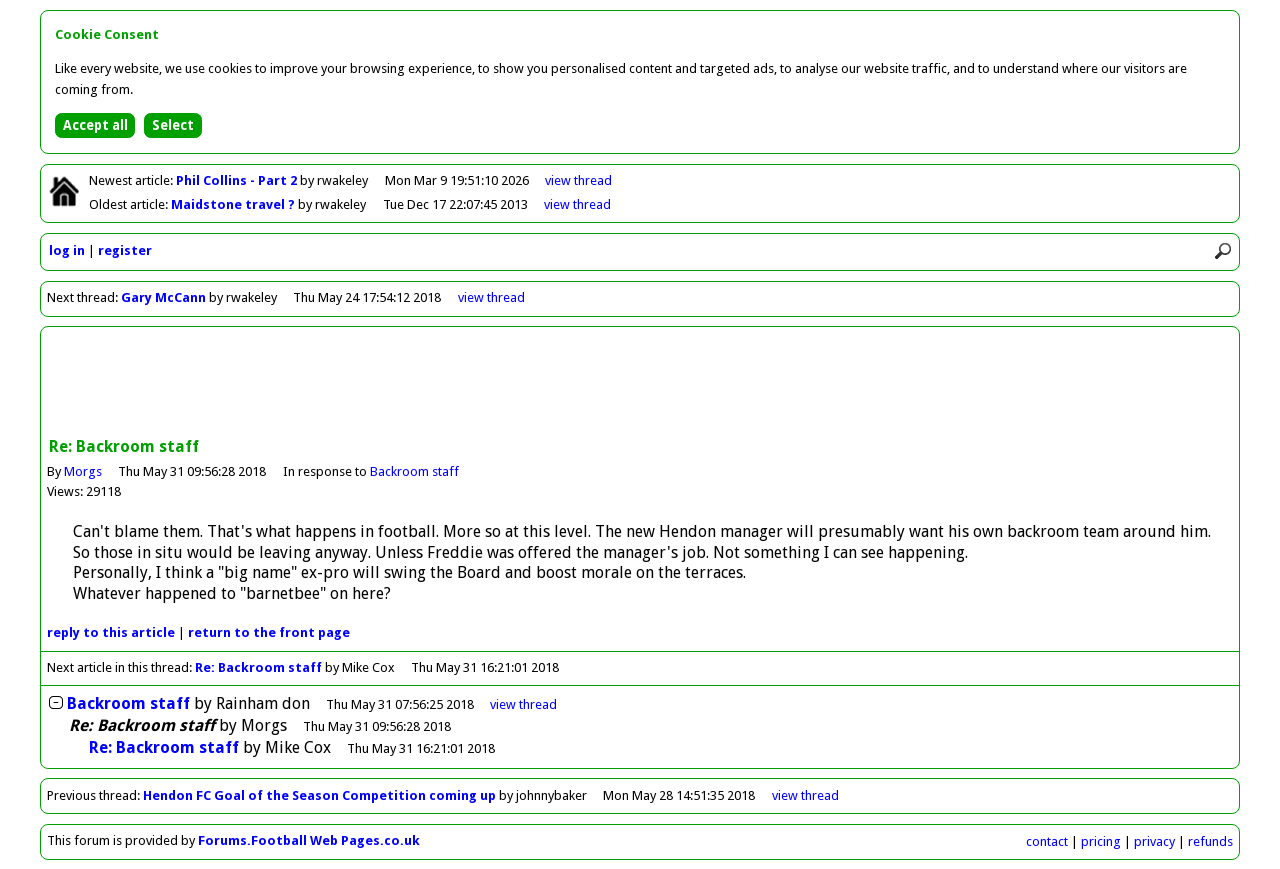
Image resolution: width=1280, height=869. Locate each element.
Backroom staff (414, 471)
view (578, 180)
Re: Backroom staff (258, 667)
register (125, 250)
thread (523, 704)
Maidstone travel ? (234, 204)
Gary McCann (163, 297)
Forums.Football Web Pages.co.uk (309, 840)
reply (111, 632)
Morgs (83, 471)
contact (1047, 841)
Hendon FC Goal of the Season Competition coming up (319, 795)
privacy (1154, 841)
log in (67, 250)
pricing (1101, 841)
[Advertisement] (640, 384)
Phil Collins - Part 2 (238, 180)
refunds (1210, 841)
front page (269, 632)
